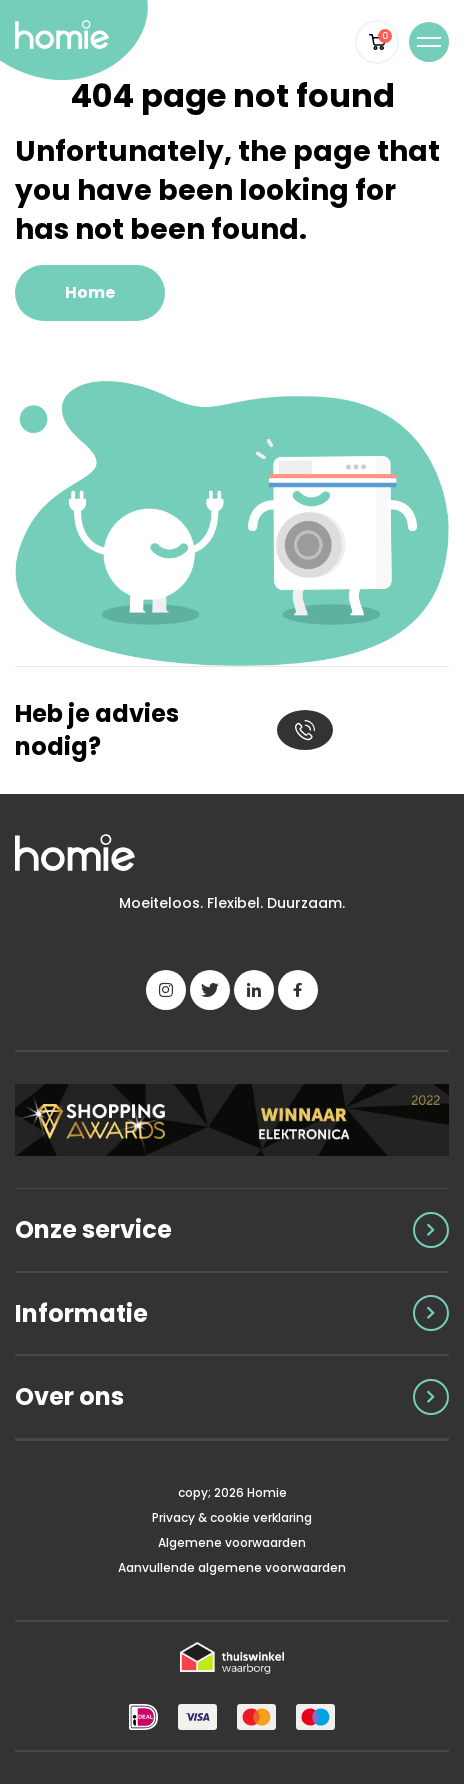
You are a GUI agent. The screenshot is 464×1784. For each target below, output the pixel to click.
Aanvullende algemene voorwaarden (232, 1567)
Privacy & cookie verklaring (232, 1517)
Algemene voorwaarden (232, 1542)
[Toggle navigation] (429, 42)
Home (90, 292)
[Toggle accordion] (232, 1230)
